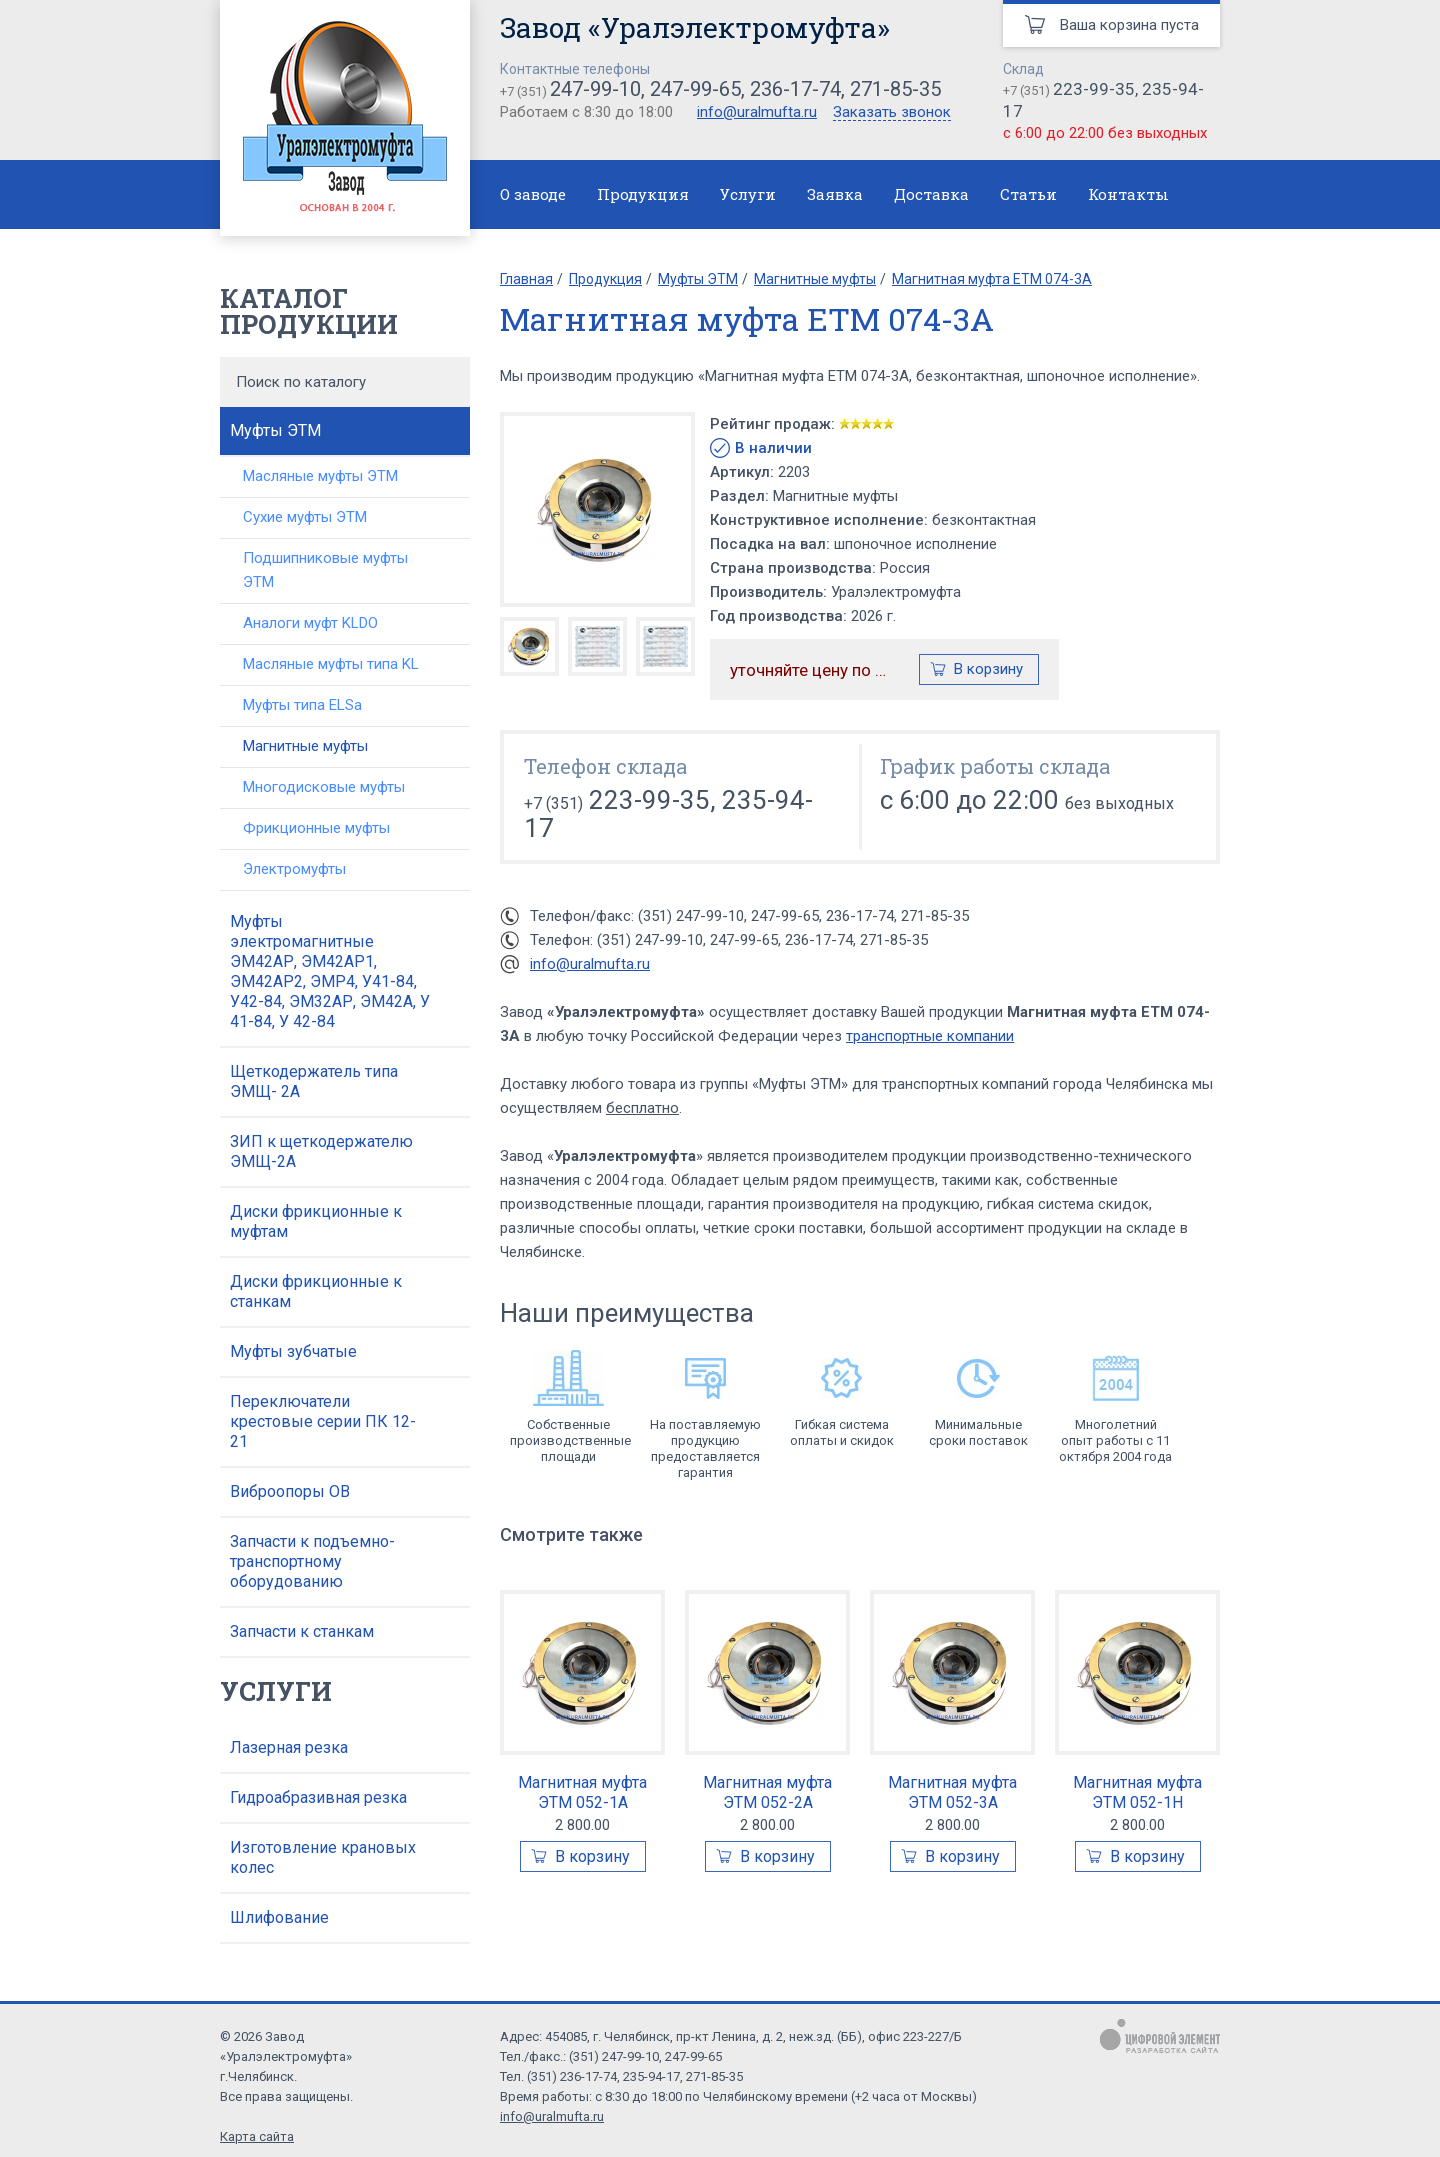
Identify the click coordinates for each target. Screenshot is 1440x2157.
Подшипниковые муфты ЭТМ (325, 570)
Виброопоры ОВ (290, 1491)
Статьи (1028, 194)
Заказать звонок (892, 113)
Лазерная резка (289, 1747)
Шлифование (279, 1917)
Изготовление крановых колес (323, 1857)
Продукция (643, 194)
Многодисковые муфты (324, 787)
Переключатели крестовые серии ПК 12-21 (323, 1421)
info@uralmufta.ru (757, 112)
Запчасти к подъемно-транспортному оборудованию (312, 1561)
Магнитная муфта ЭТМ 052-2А (767, 1792)
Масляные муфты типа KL (331, 664)
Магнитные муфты (305, 746)
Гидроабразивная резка (318, 1797)
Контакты (1128, 194)
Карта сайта (257, 2136)
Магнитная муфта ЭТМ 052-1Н (1137, 1792)
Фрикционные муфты (316, 828)
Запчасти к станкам (302, 1631)
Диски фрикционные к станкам (316, 1291)
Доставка (931, 194)
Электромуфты (294, 869)
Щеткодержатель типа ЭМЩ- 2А (314, 1081)
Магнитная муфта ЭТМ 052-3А (952, 1792)
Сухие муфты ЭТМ (305, 517)
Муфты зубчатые (293, 1351)
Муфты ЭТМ (275, 430)
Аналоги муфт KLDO (310, 623)
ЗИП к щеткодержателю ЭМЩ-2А (321, 1151)
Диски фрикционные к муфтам (316, 1221)
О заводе (533, 194)
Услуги (748, 194)
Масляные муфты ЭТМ (320, 476)
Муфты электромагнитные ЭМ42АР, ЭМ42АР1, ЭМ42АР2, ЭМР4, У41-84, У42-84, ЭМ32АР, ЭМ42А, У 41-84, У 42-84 (330, 971)
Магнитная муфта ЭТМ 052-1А (582, 1792)
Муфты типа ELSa (302, 705)
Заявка (835, 194)
